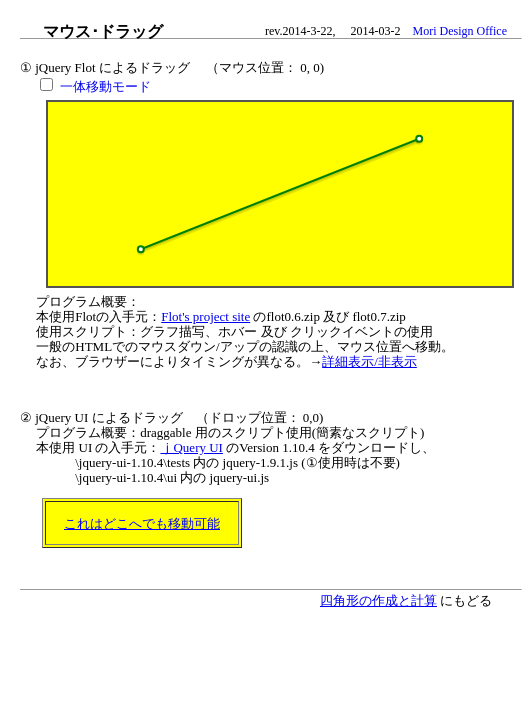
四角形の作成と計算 (378, 600)
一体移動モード (105, 86)
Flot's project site (205, 316)
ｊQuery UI (191, 447)
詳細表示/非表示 (369, 361)
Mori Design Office (460, 31)
